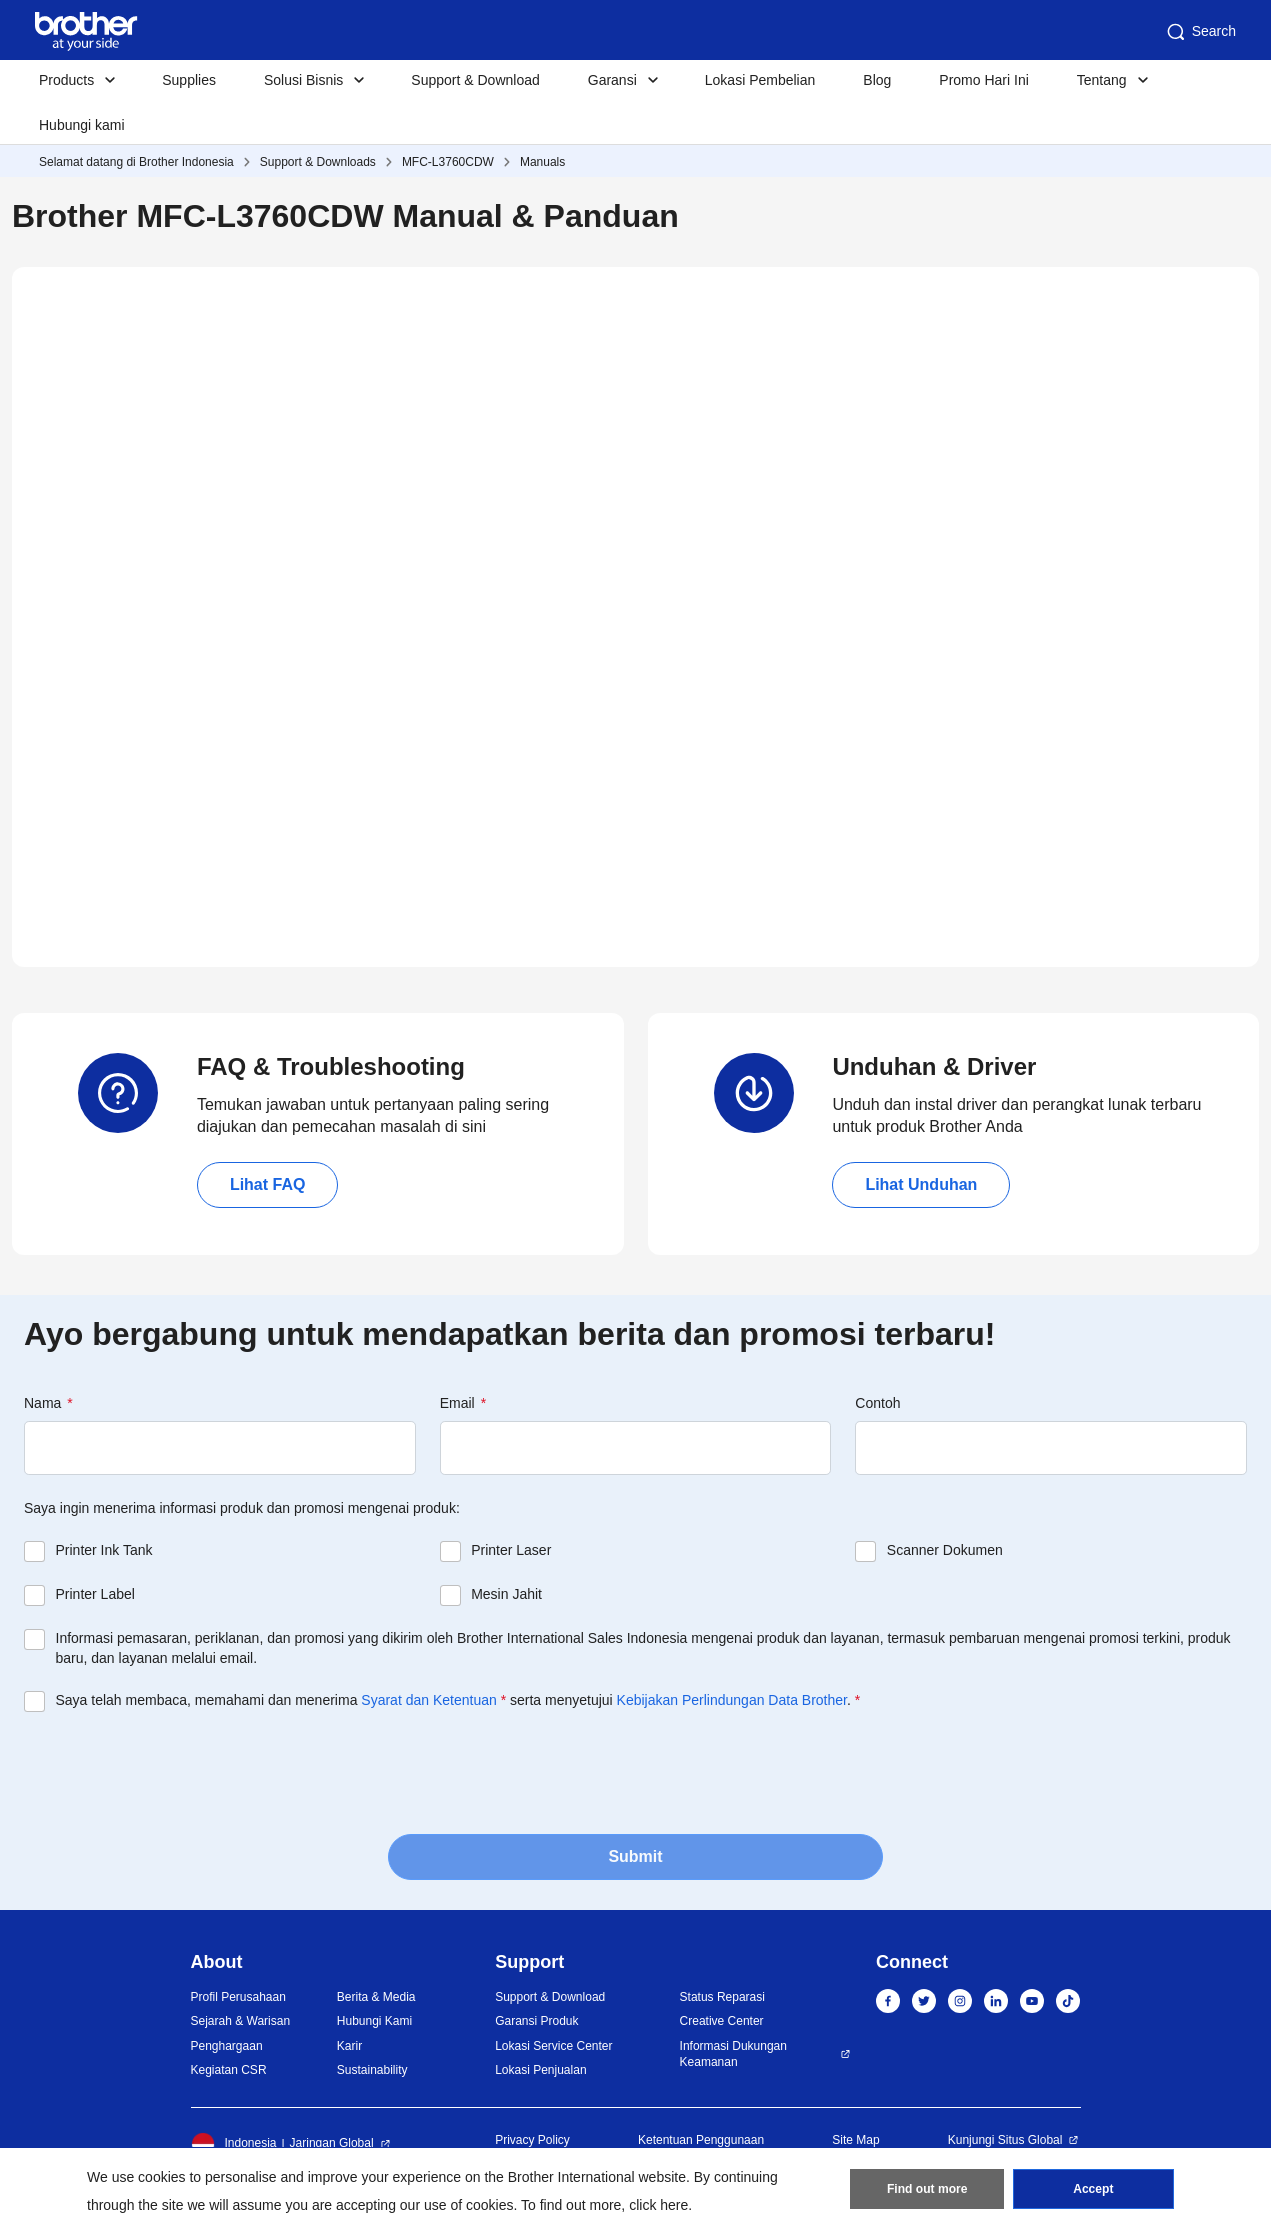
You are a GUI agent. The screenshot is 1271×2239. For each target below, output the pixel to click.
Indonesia (234, 2144)
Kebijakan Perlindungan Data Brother (732, 1700)
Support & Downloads (318, 162)
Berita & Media (376, 1997)
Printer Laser (511, 1550)
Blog (877, 80)
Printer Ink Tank (104, 1550)
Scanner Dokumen (945, 1550)
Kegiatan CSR (229, 2070)
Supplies (189, 80)
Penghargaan (227, 2046)
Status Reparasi (722, 1997)
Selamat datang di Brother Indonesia (136, 162)
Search (1200, 32)
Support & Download (475, 80)
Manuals (542, 162)
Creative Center (722, 2021)
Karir (349, 2046)
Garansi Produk (536, 2021)
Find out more (927, 2190)
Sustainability (372, 2070)
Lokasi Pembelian (760, 80)
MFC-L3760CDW (448, 162)
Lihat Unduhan (921, 1184)
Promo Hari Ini (983, 80)
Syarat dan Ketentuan (428, 1700)
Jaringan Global (332, 2143)
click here (658, 2205)
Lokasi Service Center (553, 2046)
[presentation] (176, 1771)
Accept (1093, 2190)
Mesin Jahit (506, 1594)
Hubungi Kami (374, 2021)
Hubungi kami (82, 125)
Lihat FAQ (268, 1184)
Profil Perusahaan (238, 1997)
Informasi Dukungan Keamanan (733, 2054)
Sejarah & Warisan (241, 2021)
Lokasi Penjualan (540, 2070)
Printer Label (95, 1594)
